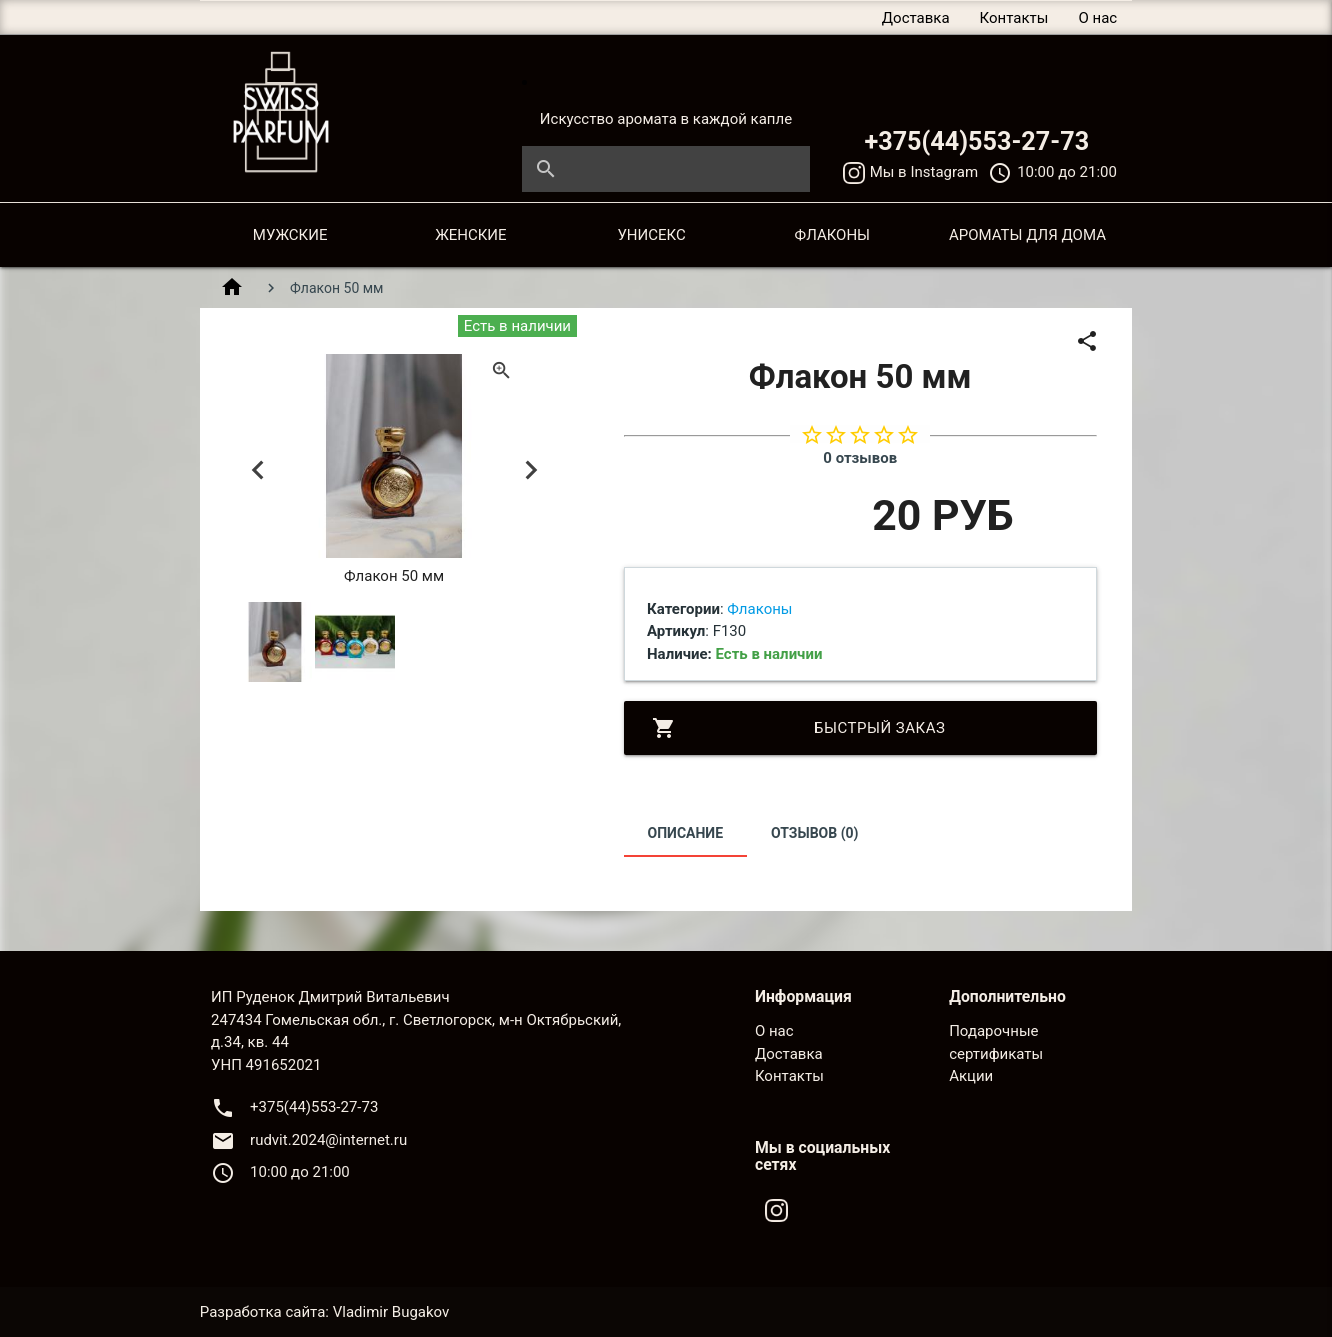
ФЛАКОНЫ (833, 235)
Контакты (1014, 18)
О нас (1097, 18)
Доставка (916, 18)
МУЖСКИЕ (290, 235)
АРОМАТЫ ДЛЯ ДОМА (1027, 235)
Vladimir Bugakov (391, 1312)
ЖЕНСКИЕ (470, 235)
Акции (971, 1076)
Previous (257, 470)
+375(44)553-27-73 (976, 141)
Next (530, 470)
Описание (685, 833)
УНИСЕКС (651, 235)
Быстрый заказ (799, 728)
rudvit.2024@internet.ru (328, 1140)
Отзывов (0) (815, 833)
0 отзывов (860, 458)
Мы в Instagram (910, 172)
